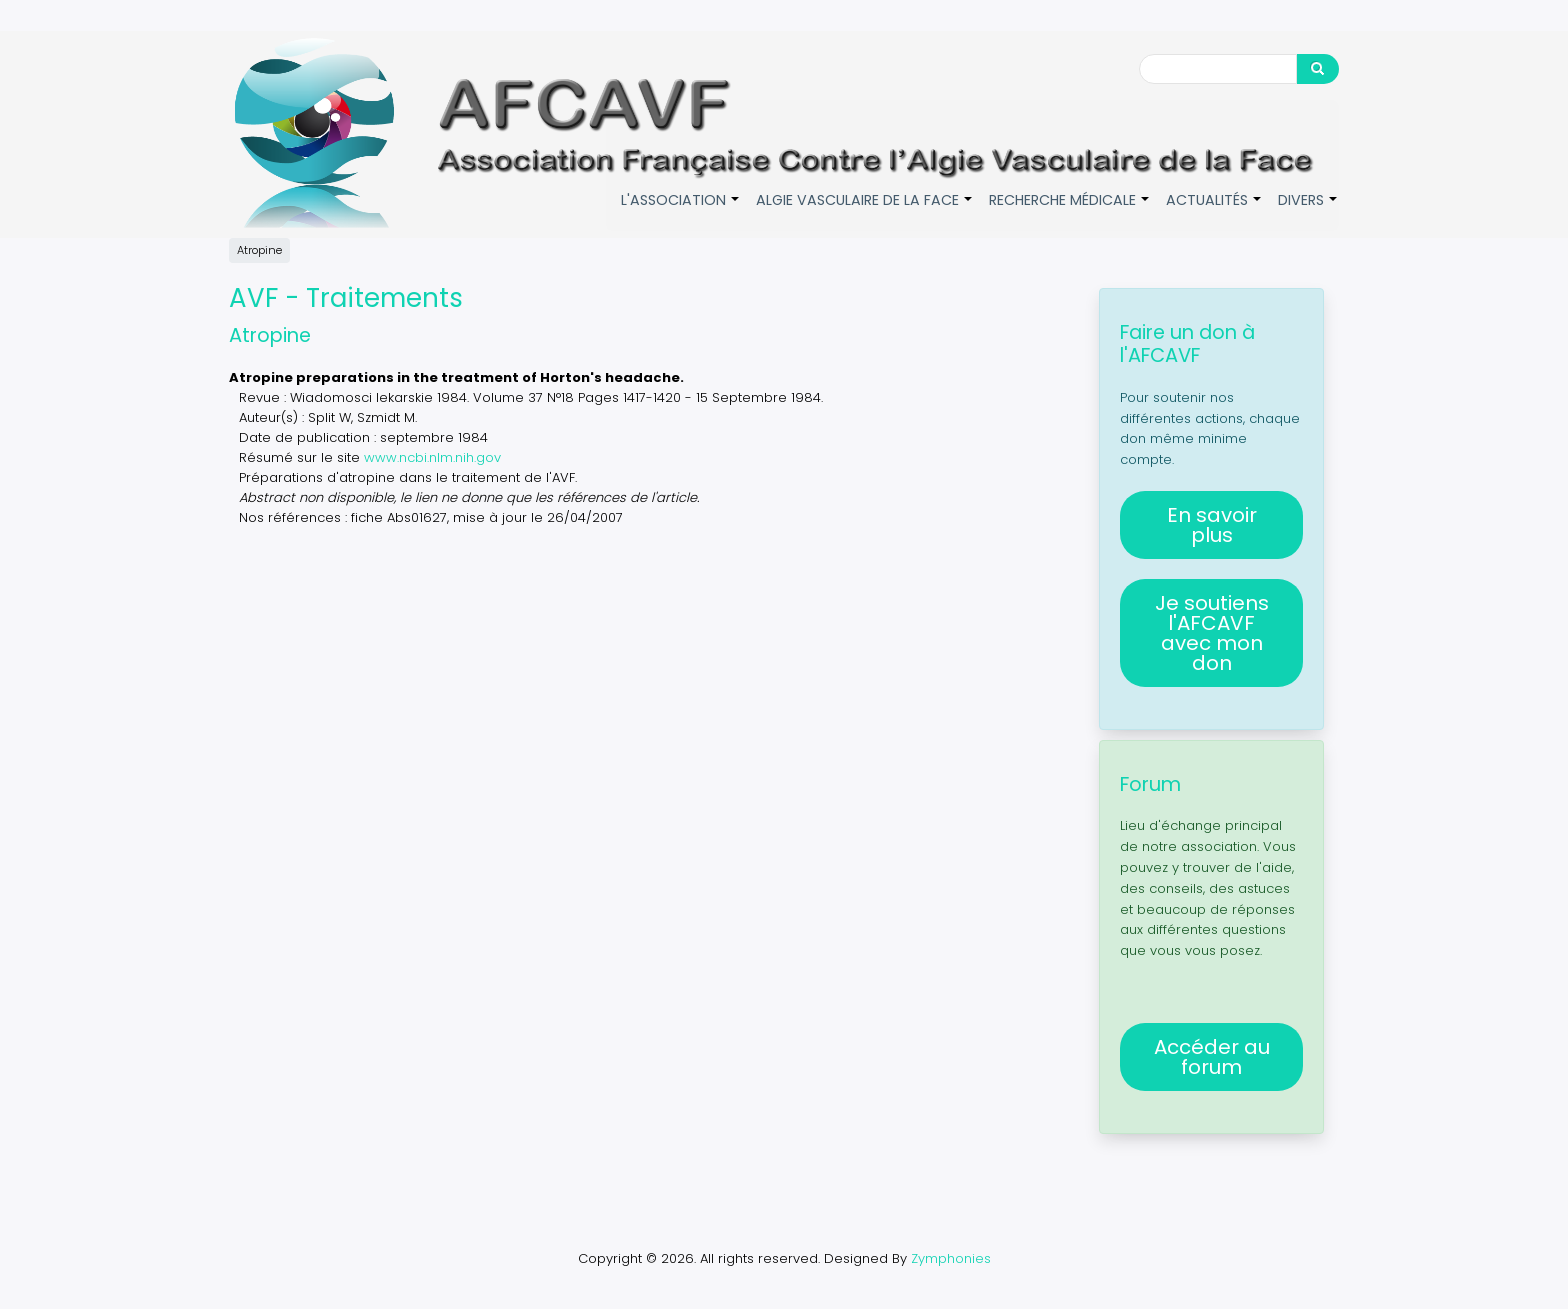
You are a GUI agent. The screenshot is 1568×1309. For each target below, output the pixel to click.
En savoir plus (1212, 525)
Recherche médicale (1070, 210)
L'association (681, 210)
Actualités (1214, 210)
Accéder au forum (1212, 1057)
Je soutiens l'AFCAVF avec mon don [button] (1212, 633)
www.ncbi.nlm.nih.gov (432, 456)
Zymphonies (951, 1258)
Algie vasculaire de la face (865, 210)
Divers (1308, 210)
